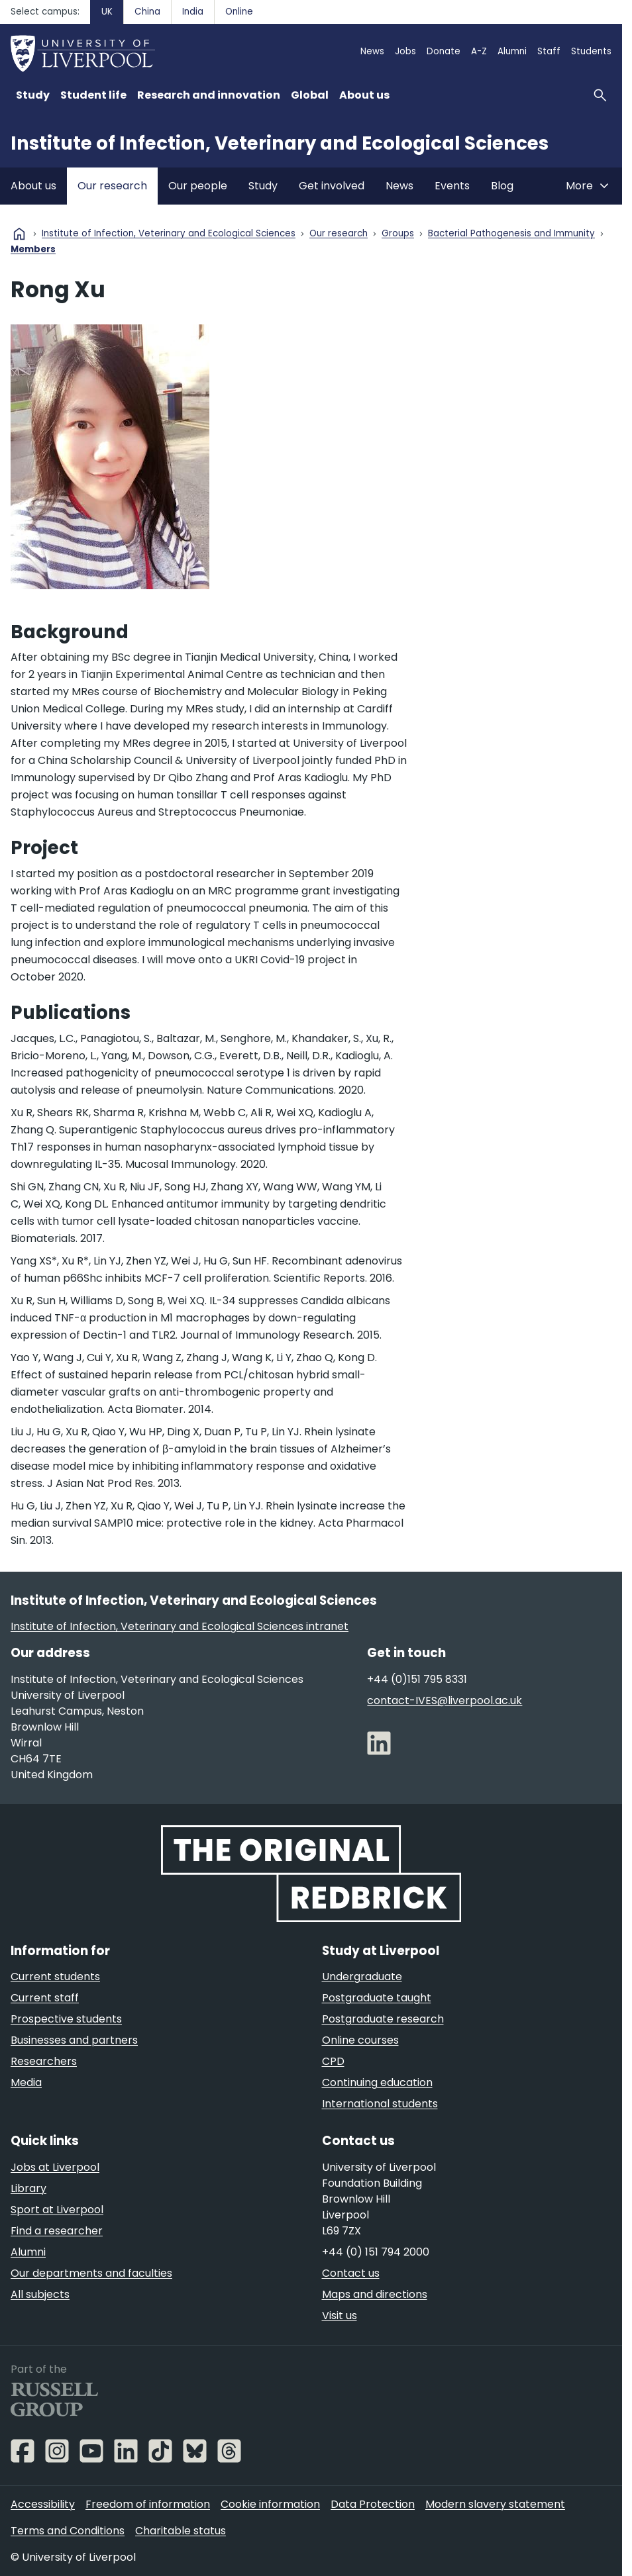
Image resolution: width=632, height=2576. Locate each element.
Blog (502, 185)
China (147, 11)
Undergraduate (362, 1976)
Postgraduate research (383, 2019)
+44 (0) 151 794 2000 (375, 2252)
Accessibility (43, 2504)
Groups (398, 234)
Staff (548, 51)
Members (33, 250)
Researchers (44, 2061)
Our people (197, 185)
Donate (443, 51)
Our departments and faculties (91, 2273)
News (372, 51)
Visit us (339, 2315)
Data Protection (373, 2504)
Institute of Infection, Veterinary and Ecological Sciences (280, 143)
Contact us (351, 2273)
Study (263, 185)
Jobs (405, 51)
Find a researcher (57, 2230)
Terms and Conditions (68, 2530)
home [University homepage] (19, 234)
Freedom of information (147, 2504)
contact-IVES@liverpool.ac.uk (444, 1700)
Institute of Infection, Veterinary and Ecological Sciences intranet (179, 1626)
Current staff (45, 1997)
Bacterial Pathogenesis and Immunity (511, 234)
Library (28, 2188)
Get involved (331, 185)
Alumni (512, 51)
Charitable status (180, 2530)
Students (591, 51)
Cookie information (270, 2504)
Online (239, 11)
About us (33, 185)
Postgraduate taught (376, 1997)
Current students (55, 1976)
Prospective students (66, 2019)
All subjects (40, 2294)
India (192, 11)
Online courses (360, 2040)
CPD (333, 2061)
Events (452, 185)
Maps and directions (374, 2294)
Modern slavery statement (495, 2504)
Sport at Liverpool (57, 2209)
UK (107, 11)
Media (26, 2082)
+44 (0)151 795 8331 (417, 1679)
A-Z (479, 51)
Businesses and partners (74, 2040)
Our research (112, 185)
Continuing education (377, 2082)
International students (380, 2103)
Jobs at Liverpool (55, 2167)
